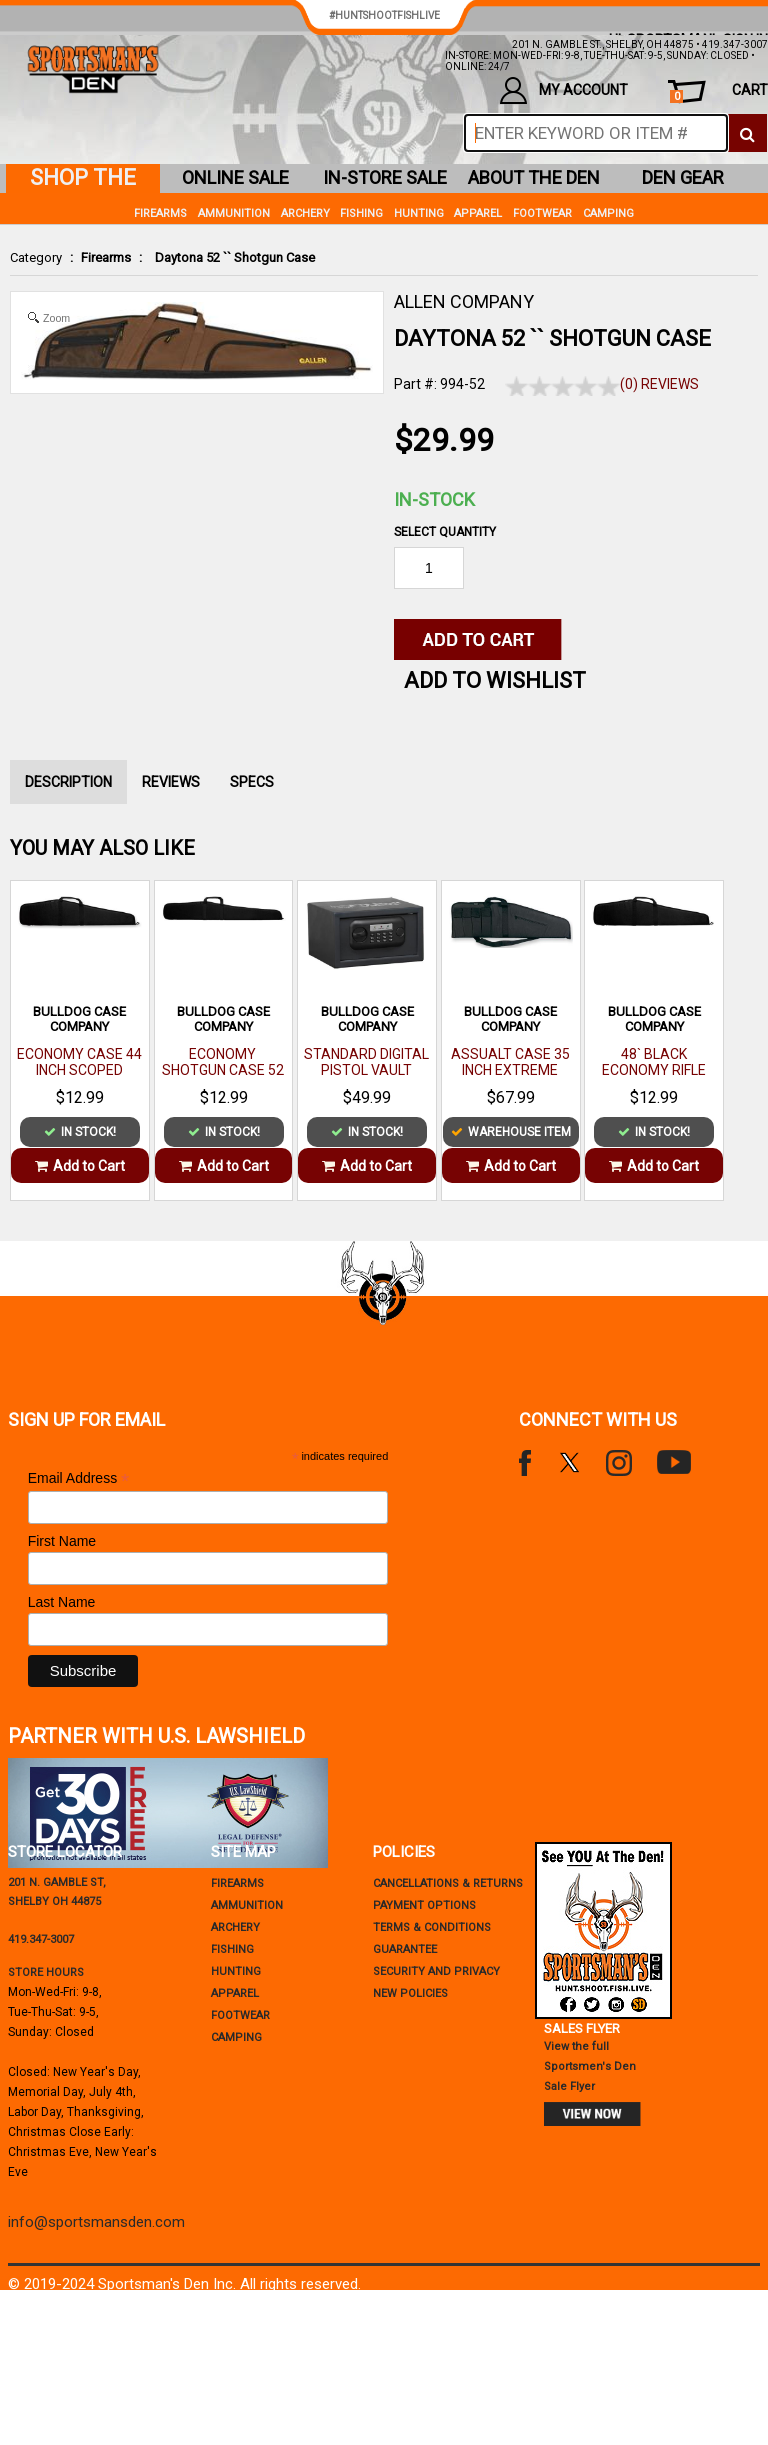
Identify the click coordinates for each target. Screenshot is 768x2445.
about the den (534, 177)
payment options (424, 1905)
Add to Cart (80, 1166)
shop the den (83, 179)
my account (564, 90)
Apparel (478, 213)
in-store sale (385, 177)
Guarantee (405, 1949)
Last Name (62, 1602)
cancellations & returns (448, 1883)
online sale (235, 177)
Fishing (361, 213)
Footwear (542, 213)
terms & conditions (432, 1927)
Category (36, 257)
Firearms (106, 257)
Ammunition (234, 213)
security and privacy (436, 1971)
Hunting (419, 213)
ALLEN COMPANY (464, 301)
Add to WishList (495, 680)
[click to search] (747, 133)
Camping (608, 213)
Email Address (79, 1478)
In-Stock (434, 499)
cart (719, 92)
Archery (305, 213)
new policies (410, 1993)
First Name (62, 1541)
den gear (683, 177)
